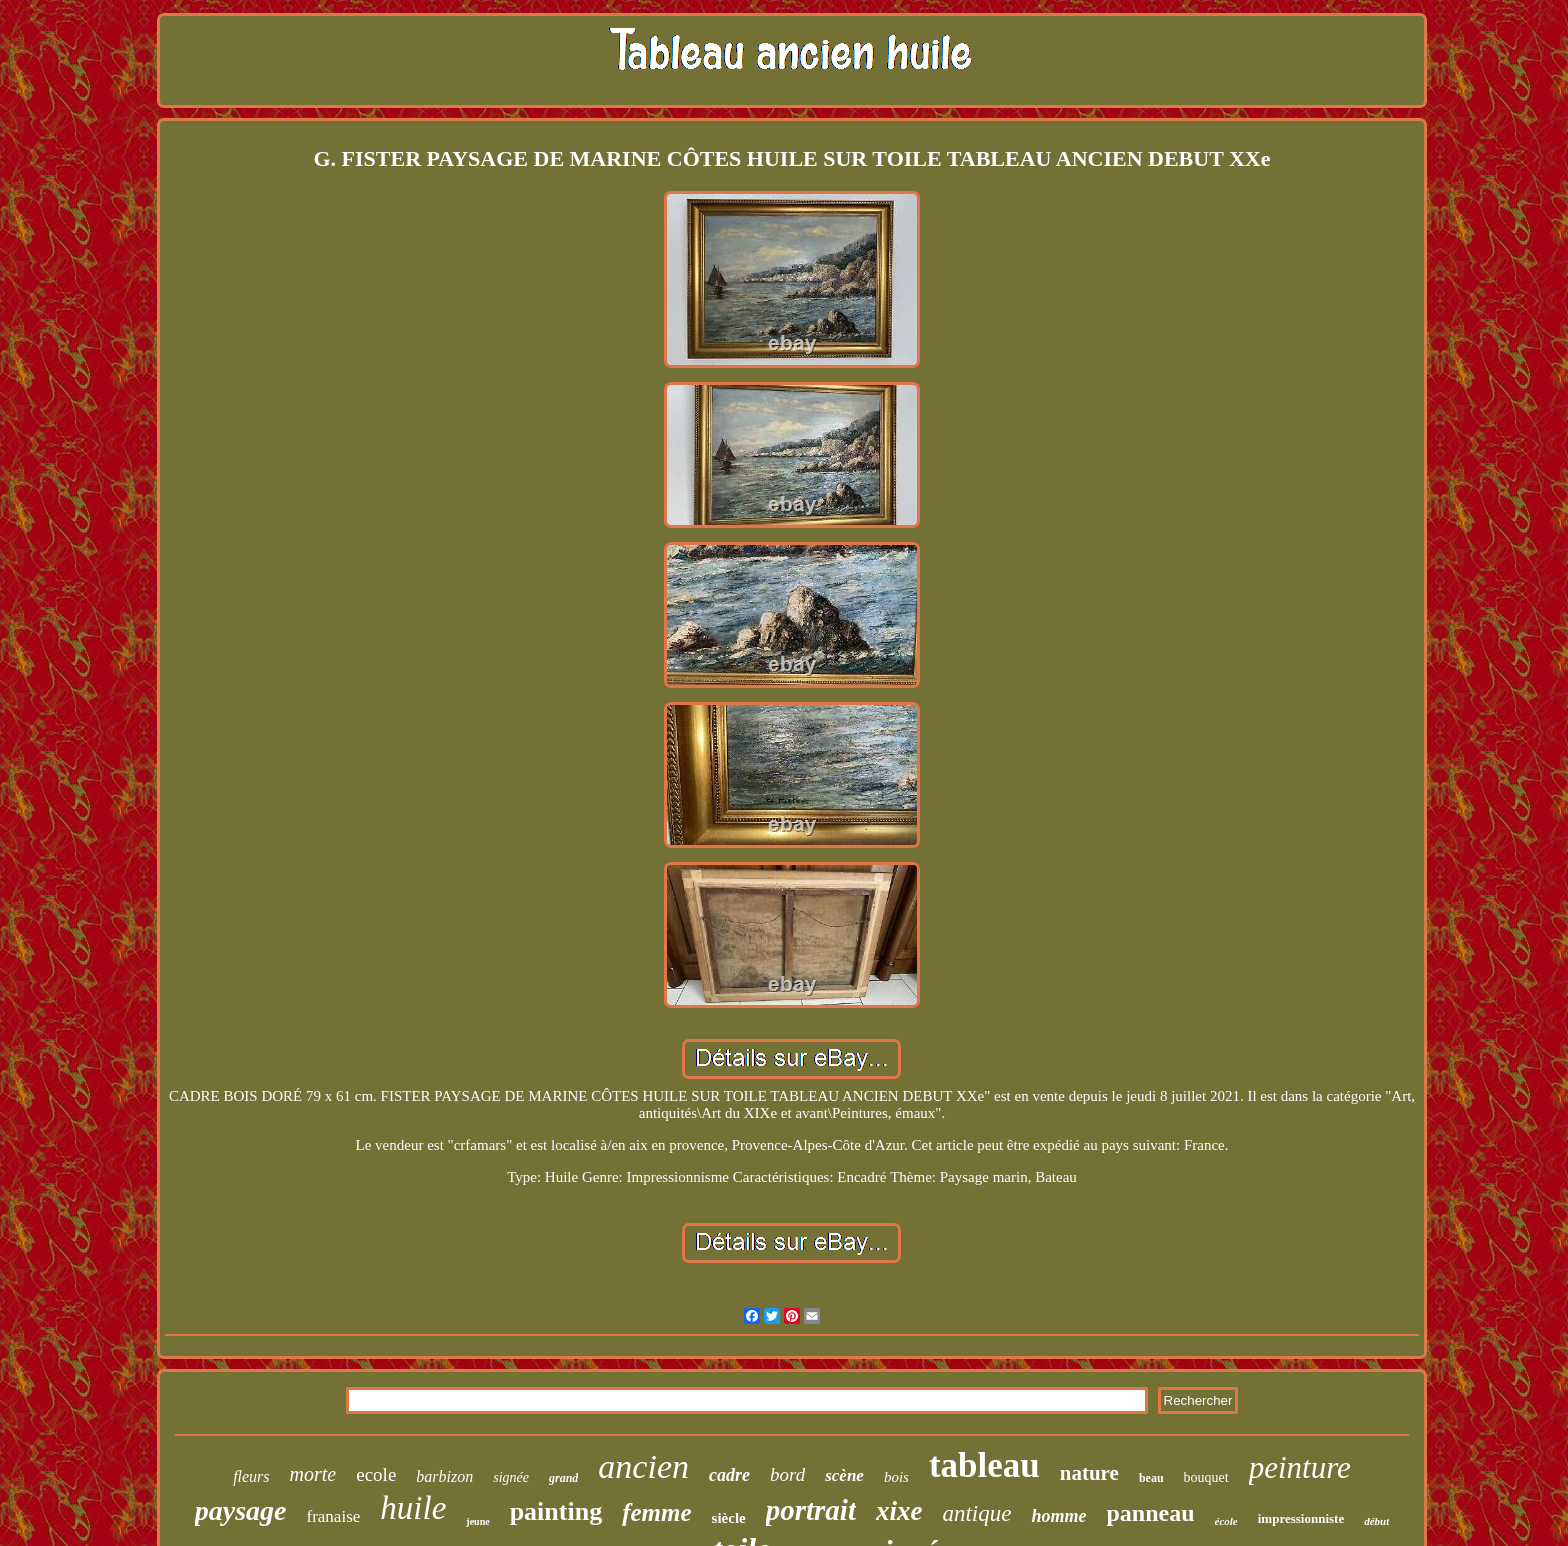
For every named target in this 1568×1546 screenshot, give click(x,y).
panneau (1150, 1513)
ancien (643, 1466)
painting (556, 1511)
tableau (984, 1465)
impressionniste (1301, 1518)
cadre (729, 1475)
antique (976, 1513)
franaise (334, 1516)
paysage (241, 1510)
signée (511, 1477)
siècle (729, 1518)
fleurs (251, 1476)
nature (1089, 1473)
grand (563, 1478)
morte (313, 1474)
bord (787, 1474)
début (1376, 1521)
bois (896, 1477)
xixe (899, 1511)
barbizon (444, 1476)
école (1226, 1521)
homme (1058, 1516)
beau (1151, 1478)
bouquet (1206, 1477)
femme (656, 1512)
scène (844, 1475)
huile (413, 1508)
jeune (477, 1521)
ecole (376, 1474)
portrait (811, 1510)
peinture (1300, 1467)
